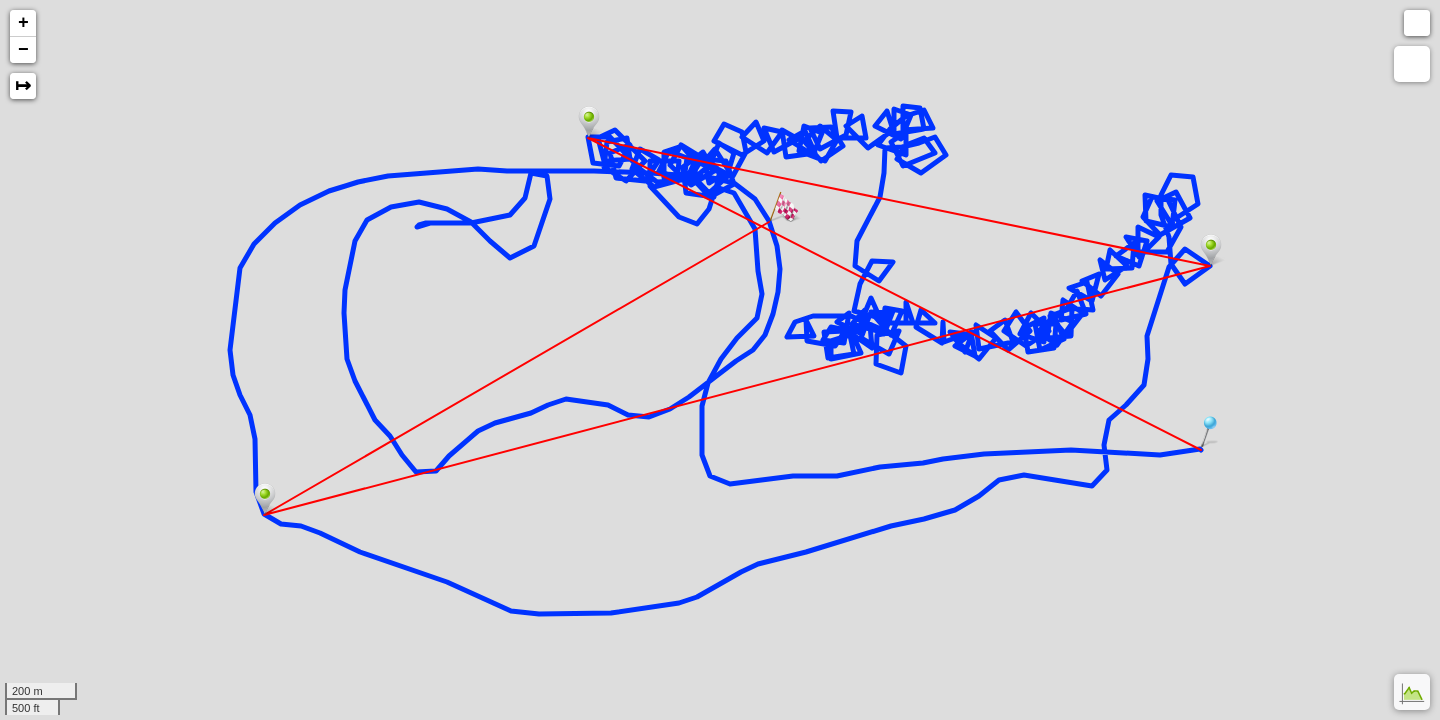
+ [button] (23, 23)
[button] (1417, 23)
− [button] (23, 50)
